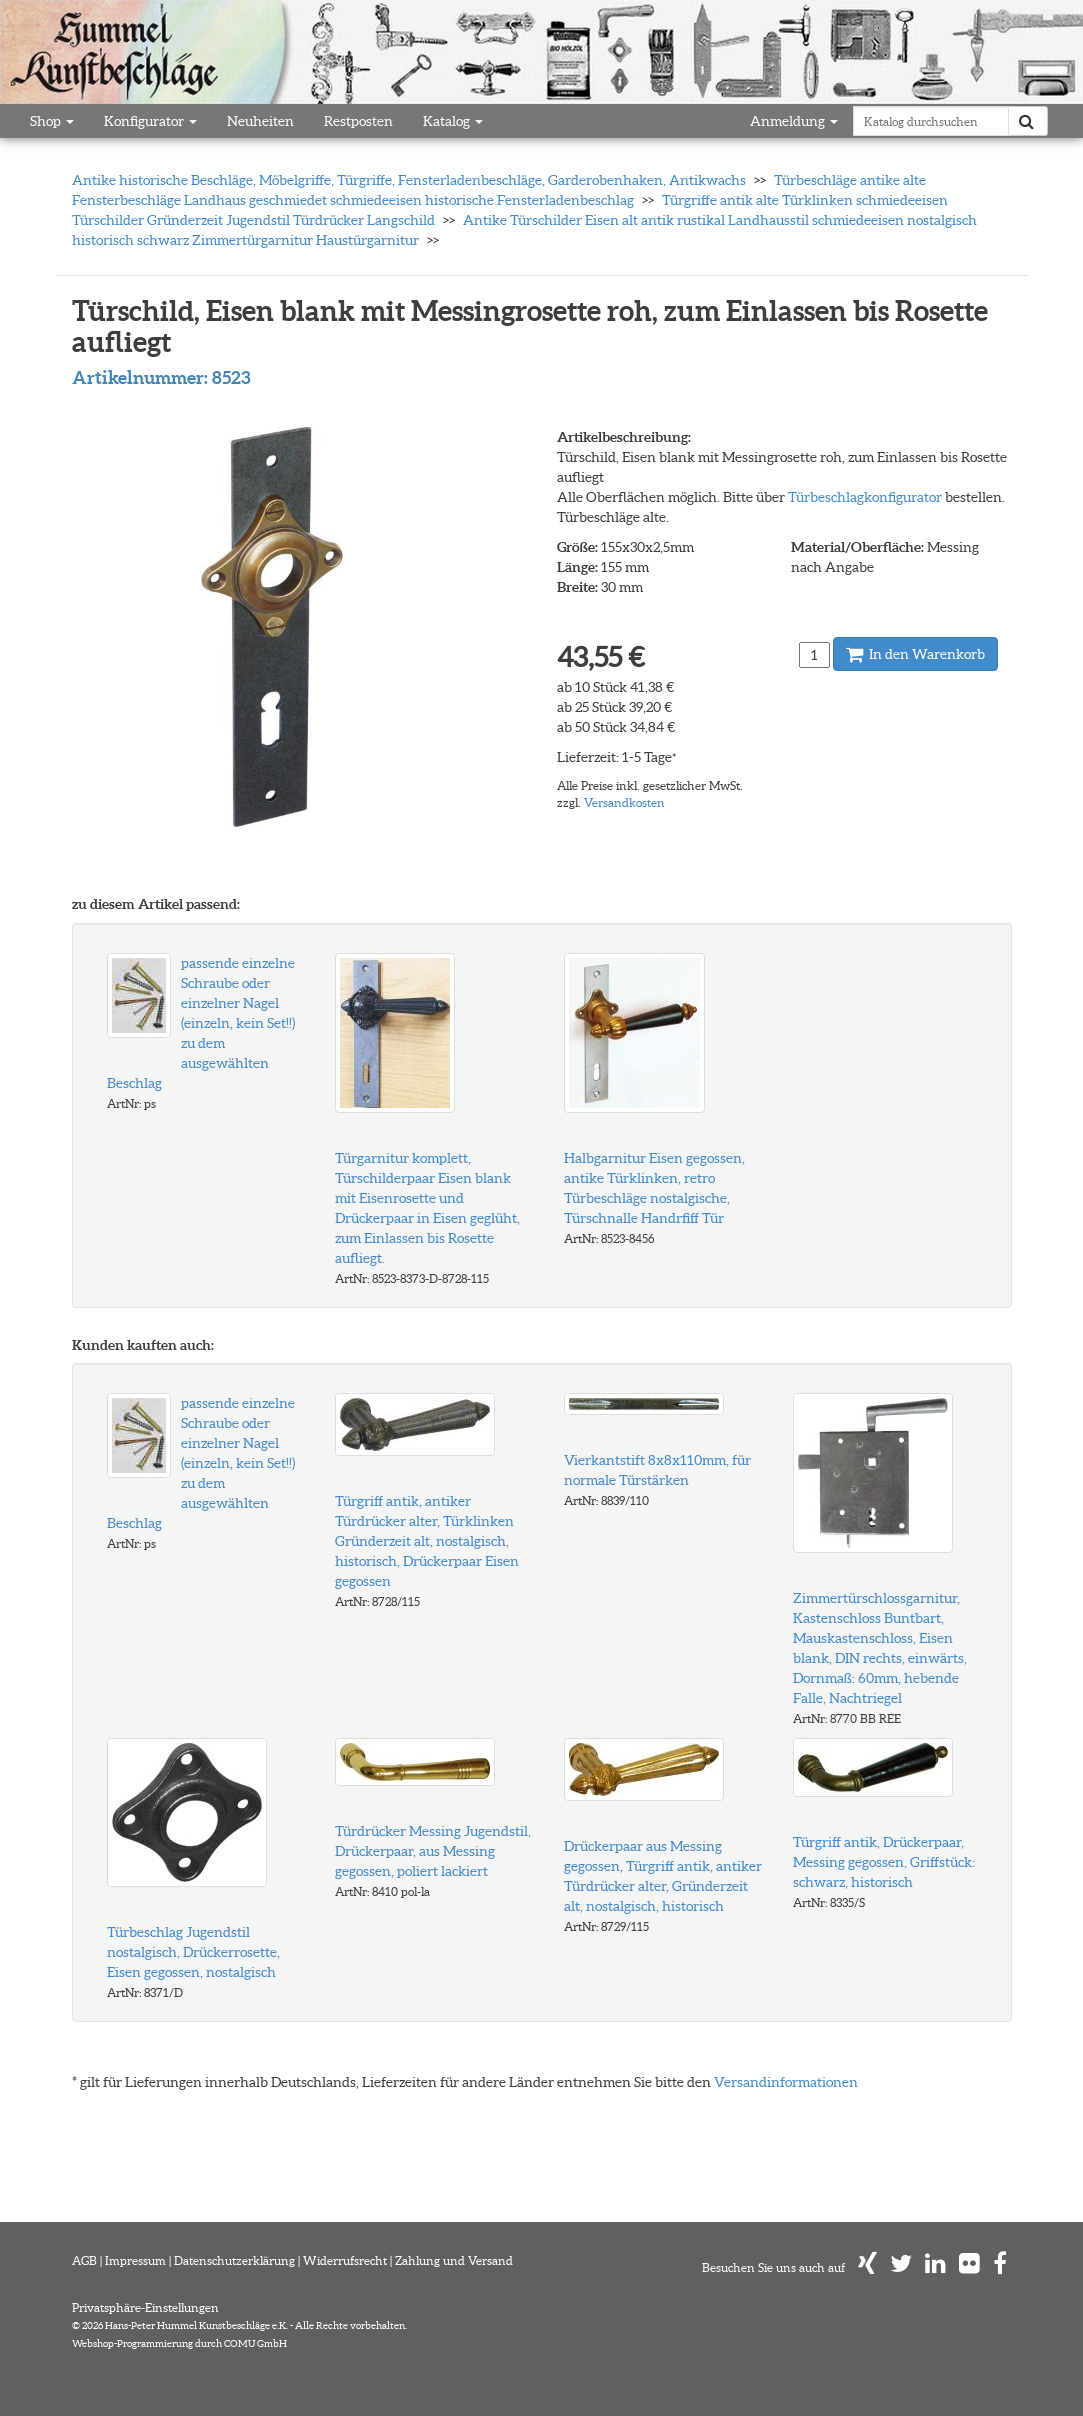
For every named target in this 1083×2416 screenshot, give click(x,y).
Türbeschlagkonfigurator (865, 497)
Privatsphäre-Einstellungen (145, 2307)
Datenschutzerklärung (234, 2260)
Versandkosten (624, 802)
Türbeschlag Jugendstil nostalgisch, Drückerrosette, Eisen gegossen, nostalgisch (193, 1952)
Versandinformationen (786, 2082)
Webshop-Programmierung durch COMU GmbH (179, 2343)
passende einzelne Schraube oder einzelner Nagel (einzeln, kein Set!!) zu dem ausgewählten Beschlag (201, 1023)
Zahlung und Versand (454, 2260)
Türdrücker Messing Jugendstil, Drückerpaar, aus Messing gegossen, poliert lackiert (433, 1851)
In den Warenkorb (915, 654)
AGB (84, 2260)
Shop (52, 121)
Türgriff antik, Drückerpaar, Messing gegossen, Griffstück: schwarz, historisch (884, 1862)
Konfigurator (150, 121)
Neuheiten (260, 121)
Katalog (453, 121)
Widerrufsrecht (345, 2260)
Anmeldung (794, 121)
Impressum (135, 2260)
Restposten (358, 121)
